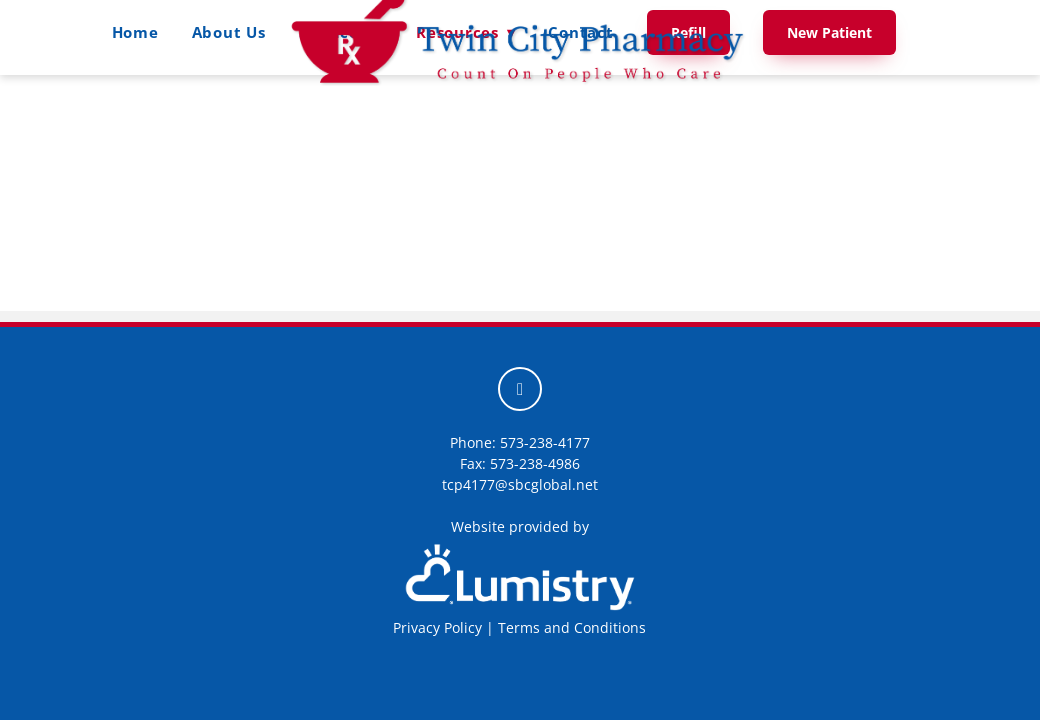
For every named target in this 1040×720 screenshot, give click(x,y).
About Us (229, 32)
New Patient (829, 32)
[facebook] (520, 389)
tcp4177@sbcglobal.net (520, 484)
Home (135, 32)
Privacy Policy (437, 627)
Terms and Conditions (572, 627)
